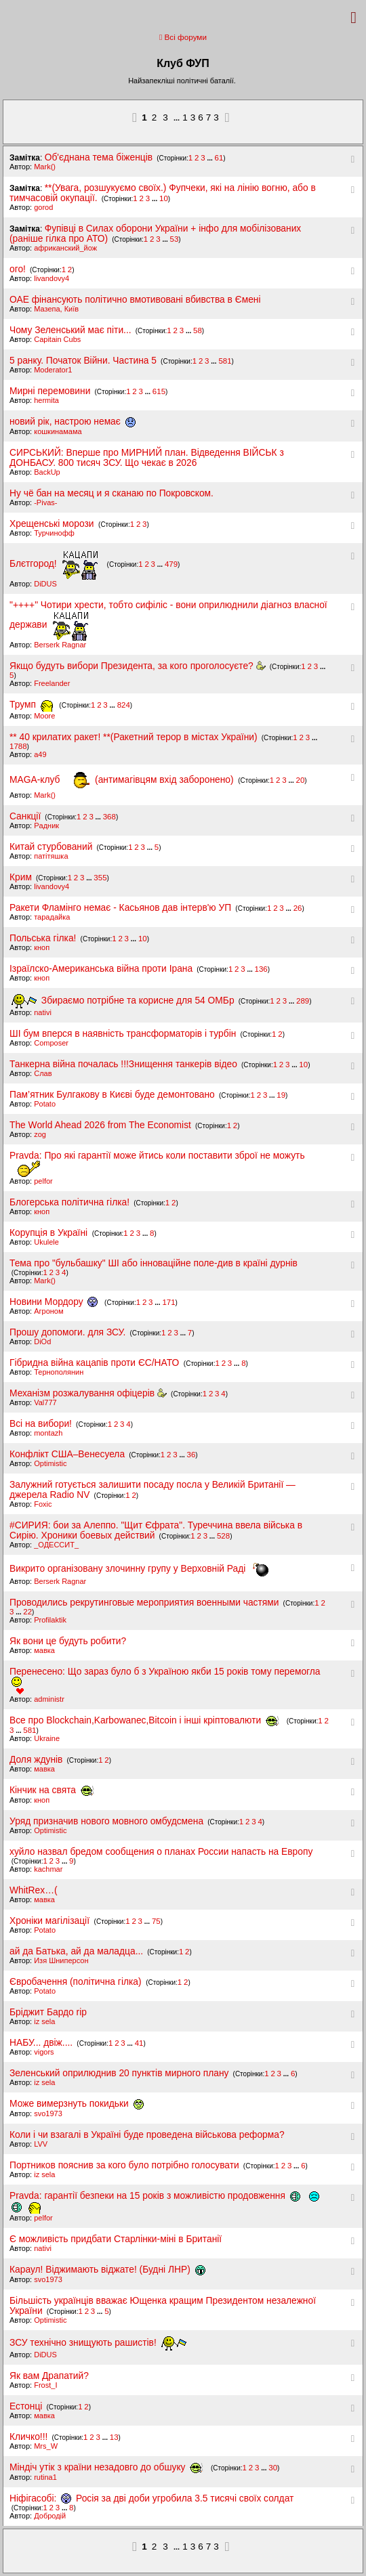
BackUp (47, 472)
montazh (48, 1433)
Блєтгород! (54, 564)
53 (174, 239)
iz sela (44, 2021)
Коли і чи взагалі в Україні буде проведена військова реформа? (147, 2135)
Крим (20, 877)
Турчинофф (54, 533)
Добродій (50, 2516)
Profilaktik (50, 1620)
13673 (202, 117)
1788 (18, 746)
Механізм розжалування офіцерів (88, 1393)
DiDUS (45, 584)
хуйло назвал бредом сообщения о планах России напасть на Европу (160, 1852)
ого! (17, 269)
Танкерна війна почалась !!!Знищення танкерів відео (123, 1064)
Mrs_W (46, 2446)
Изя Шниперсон (61, 1960)
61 (219, 158)
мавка (44, 1650)
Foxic (43, 1504)
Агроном (48, 1311)
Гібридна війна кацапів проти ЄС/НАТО (95, 1363)
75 (156, 1921)
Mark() (45, 167)
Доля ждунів (35, 1760)
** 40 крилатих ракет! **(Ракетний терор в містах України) (133, 737)
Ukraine (47, 1738)
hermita (46, 400)
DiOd (42, 1341)
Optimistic (50, 1463)
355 (100, 878)
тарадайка (52, 917)
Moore (44, 716)
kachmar (48, 1869)
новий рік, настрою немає (72, 421)
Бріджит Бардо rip (48, 2012)
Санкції (25, 816)
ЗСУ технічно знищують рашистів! (97, 2343)
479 (171, 564)
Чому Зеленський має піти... (70, 330)
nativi (43, 1012)
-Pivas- (45, 502)
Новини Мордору (55, 1302)
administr (49, 1699)
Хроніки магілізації (50, 1921)
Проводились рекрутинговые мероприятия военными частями (144, 1602)
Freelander (52, 683)
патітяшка (51, 856)
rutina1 (45, 2477)
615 (158, 391)
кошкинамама (57, 431)
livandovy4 (51, 278)
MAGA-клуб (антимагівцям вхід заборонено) (122, 780)
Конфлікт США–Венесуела (67, 1454)
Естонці (25, 2406)
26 (297, 908)
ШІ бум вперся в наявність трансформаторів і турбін (122, 1034)
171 (168, 1302)
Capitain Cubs (57, 339)
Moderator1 (53, 370)
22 (27, 1612)
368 (109, 817)
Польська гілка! (42, 938)
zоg (40, 1134)
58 (197, 330)
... (178, 118)
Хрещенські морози (52, 524)
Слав (43, 1073)
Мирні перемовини (49, 391)
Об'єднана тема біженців (98, 157)
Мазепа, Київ (56, 309)
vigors (44, 2052)
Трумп (33, 705)
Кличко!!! (28, 2437)
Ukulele (46, 1242)
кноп (41, 947)
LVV (40, 2144)
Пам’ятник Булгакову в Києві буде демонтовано (112, 1095)
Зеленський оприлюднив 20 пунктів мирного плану (118, 2073)
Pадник (46, 825)
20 (300, 780)
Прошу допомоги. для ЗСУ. (67, 1332)
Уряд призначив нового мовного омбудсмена (106, 1821)
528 (223, 1536)
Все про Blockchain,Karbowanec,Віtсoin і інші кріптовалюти (147, 1720)
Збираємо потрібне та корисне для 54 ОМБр (123, 1000)
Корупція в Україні (49, 1233)
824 (123, 705)
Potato (45, 1104)
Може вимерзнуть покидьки (76, 2104)
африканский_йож (65, 248)
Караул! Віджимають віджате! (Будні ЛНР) (107, 2269)
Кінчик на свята (52, 1790)
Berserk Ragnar (60, 645)
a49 (40, 754)
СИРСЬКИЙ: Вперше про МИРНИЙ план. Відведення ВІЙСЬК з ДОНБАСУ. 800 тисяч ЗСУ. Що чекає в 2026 (146, 458)
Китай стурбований (50, 847)
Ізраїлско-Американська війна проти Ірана (100, 969)
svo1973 (48, 2113)
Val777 (45, 1402)
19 (281, 1095)
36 (191, 1455)
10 (163, 198)
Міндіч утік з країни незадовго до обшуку (109, 2467)
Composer (51, 1043)
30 (272, 2468)
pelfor (43, 1181)
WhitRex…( (33, 1890)
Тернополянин (58, 1372)
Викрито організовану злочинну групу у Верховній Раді (139, 1569)
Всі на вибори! (40, 1424)
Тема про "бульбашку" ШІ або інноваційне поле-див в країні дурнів (153, 1263)
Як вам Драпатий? (49, 2376)
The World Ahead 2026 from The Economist (100, 1125)
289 (302, 1001)
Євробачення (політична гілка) (76, 1982)
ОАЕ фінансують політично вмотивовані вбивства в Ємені (135, 300)
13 (114, 2437)
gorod (43, 207)
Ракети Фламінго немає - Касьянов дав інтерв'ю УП (120, 908)
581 (224, 361)
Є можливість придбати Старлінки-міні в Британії (115, 2239)
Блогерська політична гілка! (69, 1202)
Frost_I (45, 2385)
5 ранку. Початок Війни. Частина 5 (83, 361)
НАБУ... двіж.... (41, 2043)
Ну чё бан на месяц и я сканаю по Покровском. (111, 493)
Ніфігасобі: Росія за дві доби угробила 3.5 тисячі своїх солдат (151, 2498)
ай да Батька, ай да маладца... (76, 1951)
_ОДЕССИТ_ (56, 1545)
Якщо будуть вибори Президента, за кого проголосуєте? (137, 666)
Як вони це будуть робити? (67, 1641)
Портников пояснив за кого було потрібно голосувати (124, 2165)
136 (261, 969)
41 (139, 2043)
